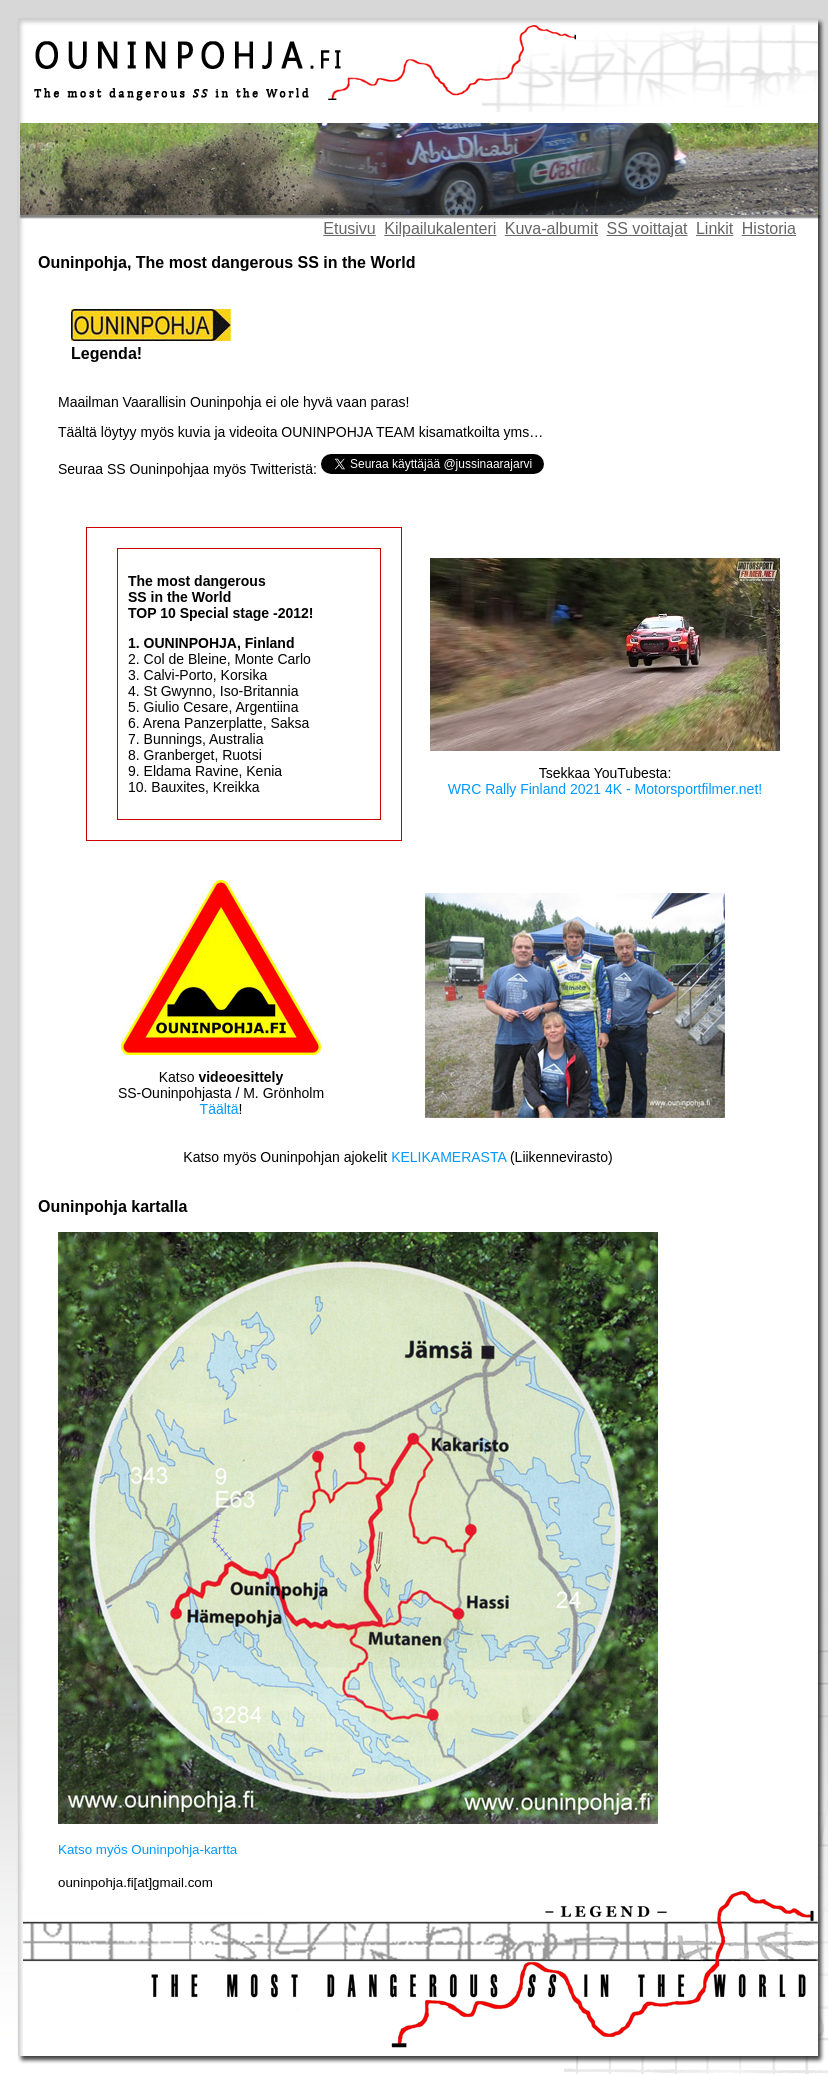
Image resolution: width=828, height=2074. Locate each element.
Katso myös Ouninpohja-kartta (147, 1849)
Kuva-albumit (551, 228)
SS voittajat (647, 228)
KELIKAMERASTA (448, 1157)
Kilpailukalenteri (440, 228)
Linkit (714, 228)
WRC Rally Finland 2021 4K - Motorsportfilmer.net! (605, 789)
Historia (769, 228)
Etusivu (349, 228)
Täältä (219, 1109)
